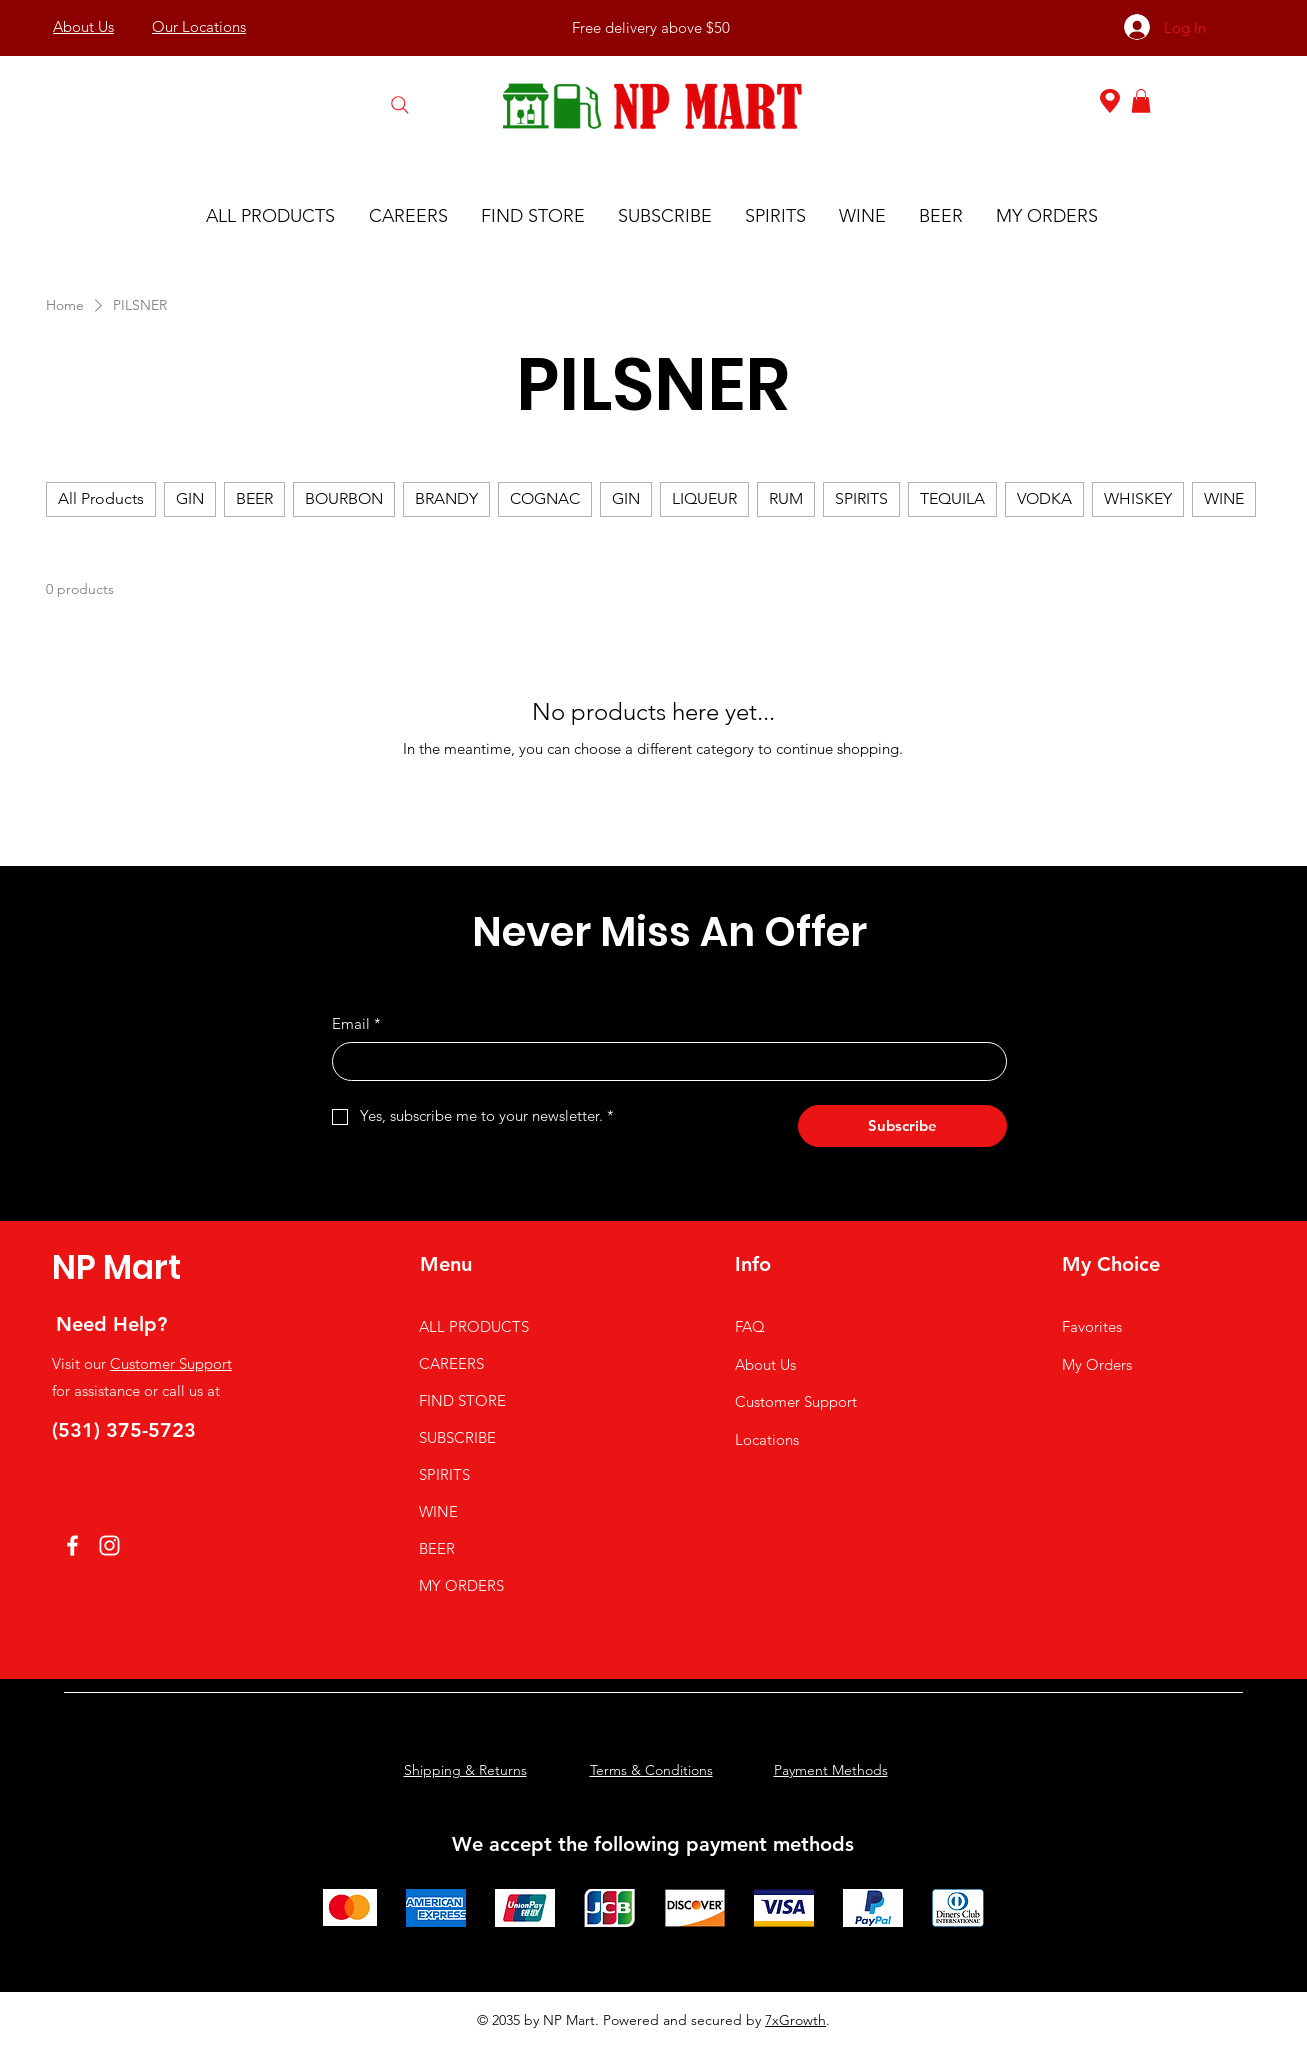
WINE (438, 1511)
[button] (1141, 101)
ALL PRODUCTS (474, 1326)
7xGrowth (795, 2020)
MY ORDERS (461, 1585)
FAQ (750, 1326)
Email (356, 1023)
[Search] (399, 104)
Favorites (1092, 1326)
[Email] (663, 1061)
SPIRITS (444, 1474)
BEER (437, 1548)
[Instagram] (109, 1545)
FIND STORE (462, 1400)
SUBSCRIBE (457, 1437)
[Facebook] (72, 1545)
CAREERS (451, 1363)
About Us (765, 1364)
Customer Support (171, 1363)
